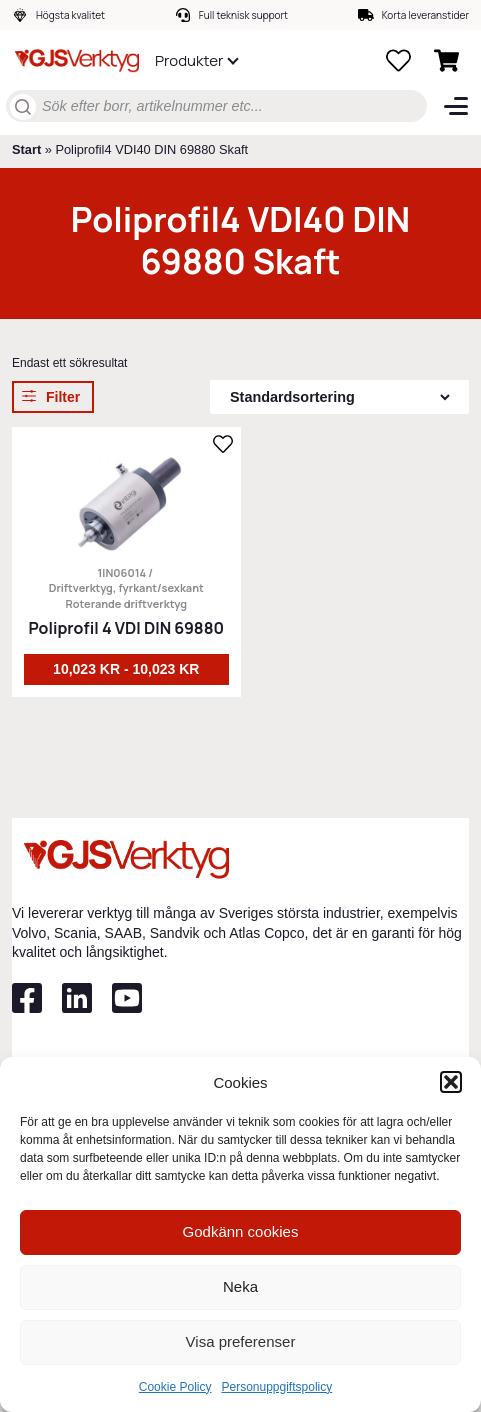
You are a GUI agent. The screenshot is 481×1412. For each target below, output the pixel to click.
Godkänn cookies (241, 1231)
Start (26, 149)
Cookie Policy (175, 1387)
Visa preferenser (241, 1341)
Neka (240, 1286)
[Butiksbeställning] (339, 397)
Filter (63, 397)
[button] (451, 1082)
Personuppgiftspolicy (276, 1387)
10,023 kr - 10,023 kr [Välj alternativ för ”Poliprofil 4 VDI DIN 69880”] (126, 669)
